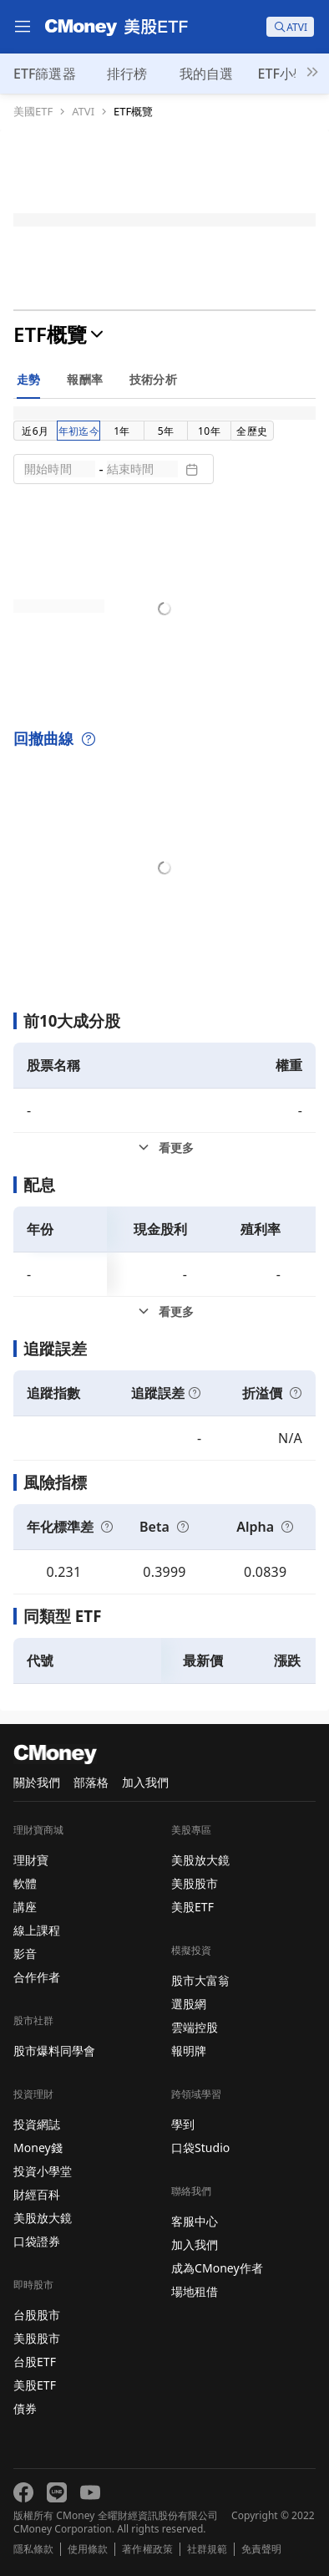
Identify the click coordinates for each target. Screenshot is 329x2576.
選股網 (188, 2004)
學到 (183, 2124)
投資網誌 (36, 2124)
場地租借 (194, 2291)
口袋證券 (36, 2241)
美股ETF (34, 2385)
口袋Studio (200, 2147)
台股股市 (36, 2315)
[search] (290, 27)
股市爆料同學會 (54, 2050)
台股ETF (34, 2361)
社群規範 (207, 2549)
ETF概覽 (133, 111)
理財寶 (30, 1860)
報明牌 (188, 2050)
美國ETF (33, 111)
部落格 (91, 1782)
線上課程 (36, 1930)
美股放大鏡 (42, 2218)
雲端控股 (194, 2027)
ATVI (83, 111)
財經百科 (36, 2194)
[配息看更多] (164, 1312)
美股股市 (36, 2338)
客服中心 (194, 2221)
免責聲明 (261, 2549)
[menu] (22, 27)
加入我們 (145, 1782)
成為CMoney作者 (217, 2268)
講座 (25, 1907)
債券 (25, 2408)
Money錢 (38, 2147)
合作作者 (36, 1977)
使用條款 (88, 2549)
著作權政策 (147, 2549)
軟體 (25, 1883)
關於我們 (36, 1782)
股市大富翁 (200, 1980)
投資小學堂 (42, 2171)
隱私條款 (33, 2549)
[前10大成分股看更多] (164, 1148)
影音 (25, 1953)
